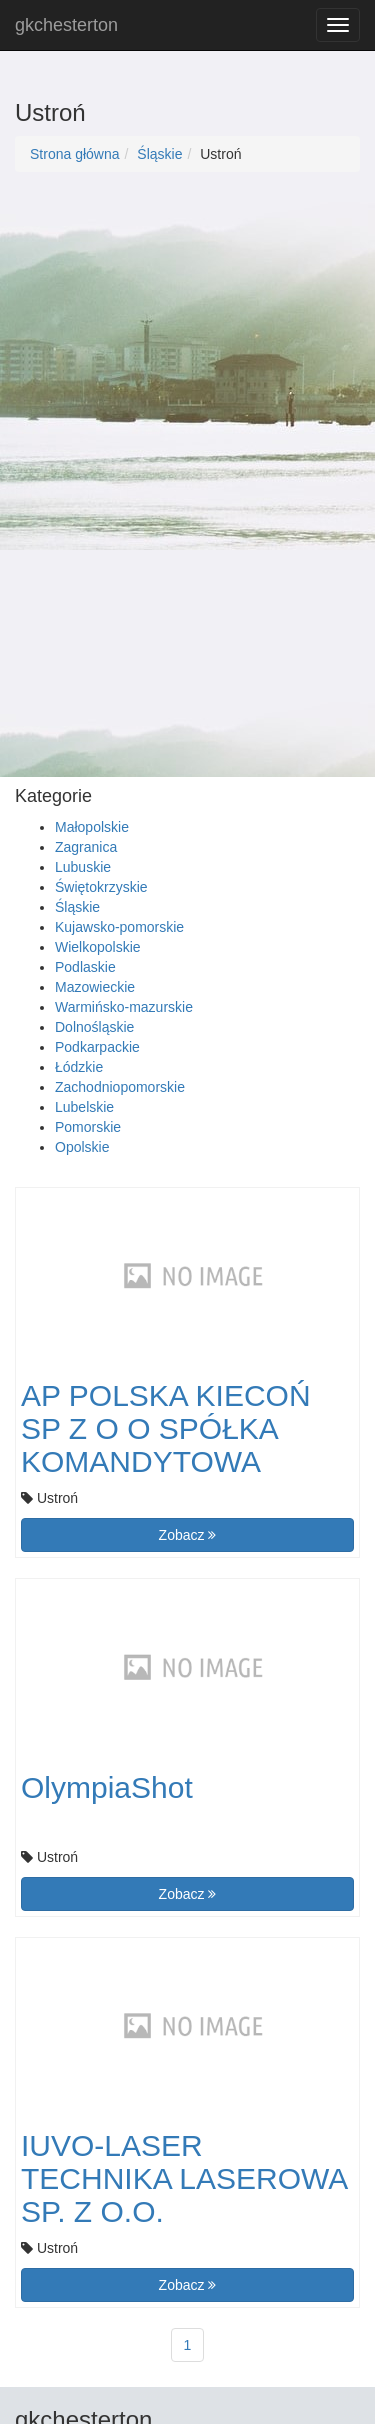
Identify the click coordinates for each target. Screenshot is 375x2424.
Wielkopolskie (98, 947)
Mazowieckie (95, 987)
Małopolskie (92, 827)
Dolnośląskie (94, 1027)
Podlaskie (85, 967)
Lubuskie (83, 867)
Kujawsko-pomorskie (119, 927)
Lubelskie (84, 1107)
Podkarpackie (97, 1047)
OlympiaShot (107, 1787)
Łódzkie (79, 1067)
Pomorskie (88, 1127)
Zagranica (86, 847)
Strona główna (75, 154)
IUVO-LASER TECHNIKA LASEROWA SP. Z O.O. (184, 2178)
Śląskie (159, 154)
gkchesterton (66, 25)
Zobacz (188, 1535)
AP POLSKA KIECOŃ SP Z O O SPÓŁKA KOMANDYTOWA (166, 1428)
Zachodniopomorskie (120, 1087)
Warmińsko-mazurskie (124, 1007)
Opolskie (82, 1147)
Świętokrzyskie (101, 887)
